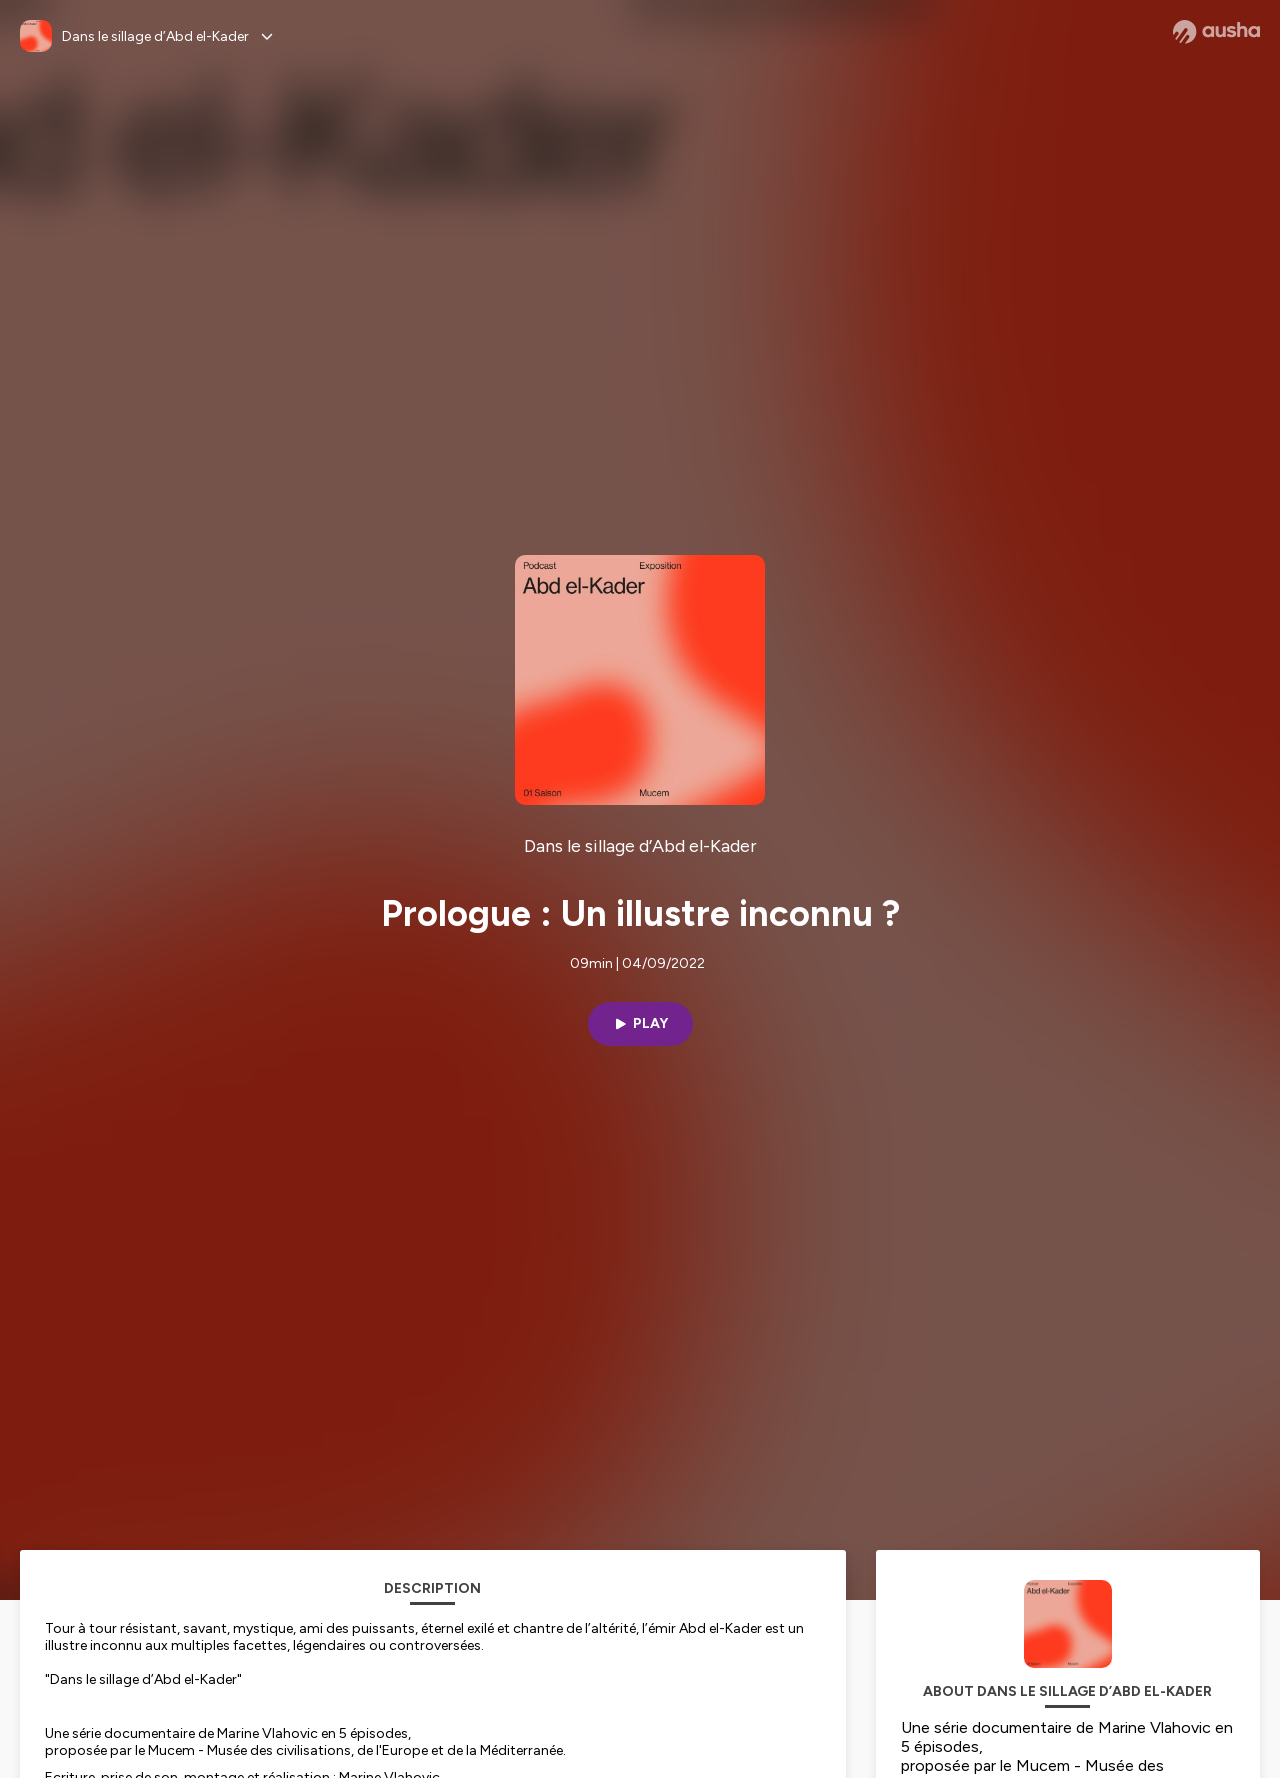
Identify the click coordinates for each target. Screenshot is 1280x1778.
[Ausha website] (1216, 32)
